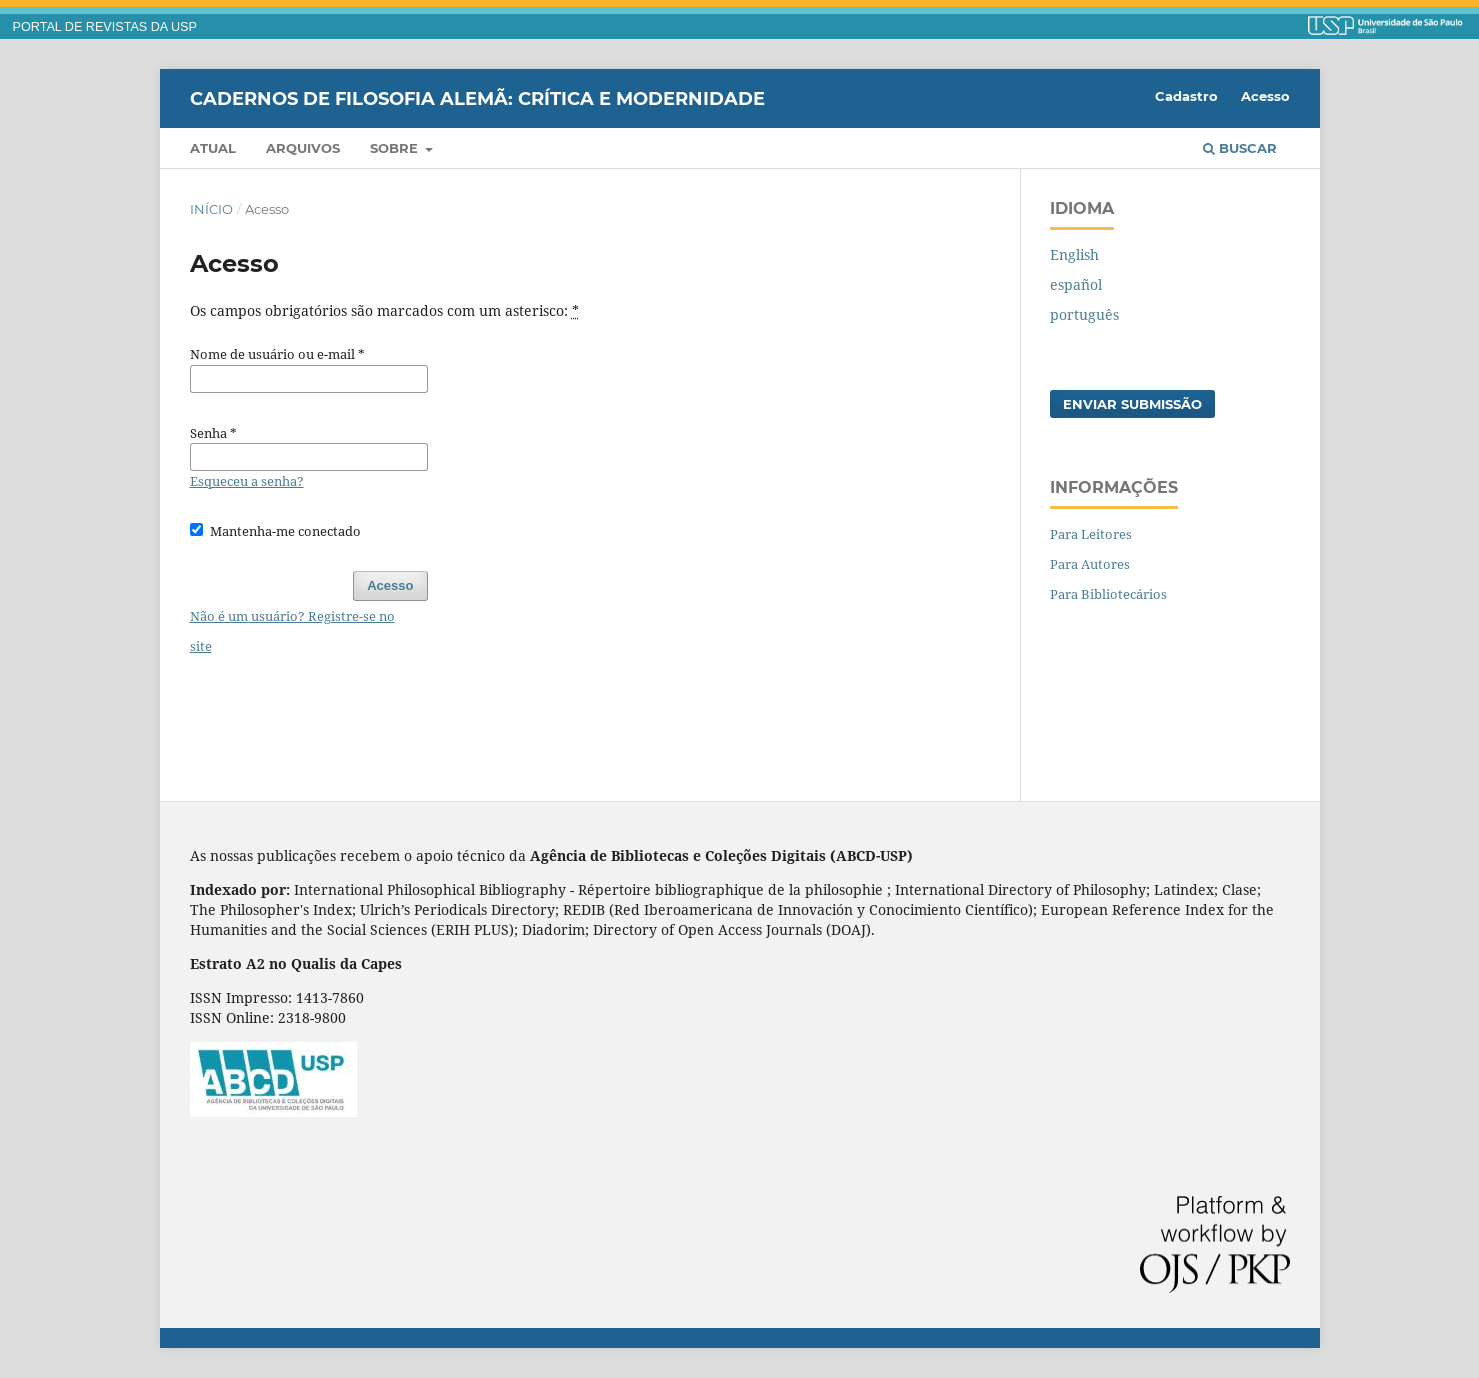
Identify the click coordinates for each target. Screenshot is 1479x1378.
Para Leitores (1091, 534)
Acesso (1265, 96)
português (1084, 314)
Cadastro (1186, 96)
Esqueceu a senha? (247, 481)
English (1074, 254)
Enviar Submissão (1132, 404)
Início (211, 209)
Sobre (396, 148)
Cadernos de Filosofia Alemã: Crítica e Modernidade (477, 98)
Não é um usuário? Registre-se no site (292, 631)
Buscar (1240, 148)
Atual (213, 148)
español (1076, 284)
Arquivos (303, 148)
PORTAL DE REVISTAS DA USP (105, 27)
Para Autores (1090, 564)
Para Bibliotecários (1108, 594)
